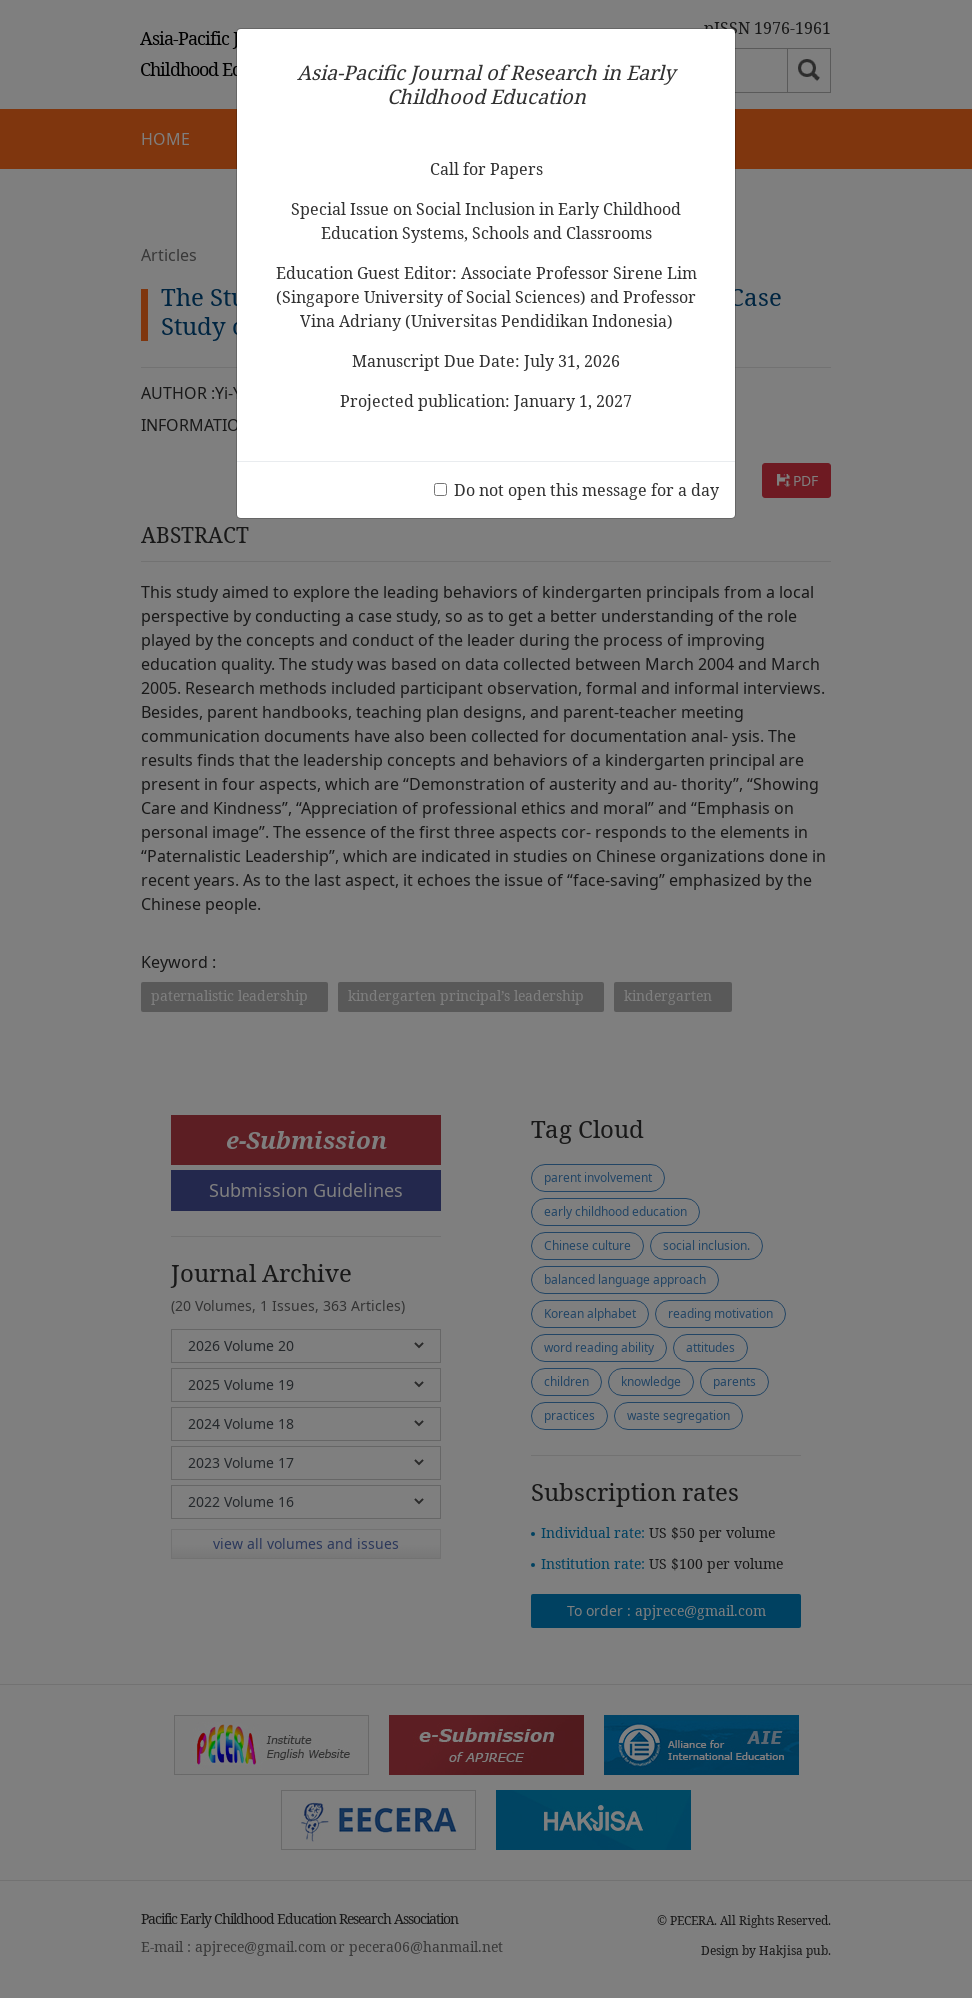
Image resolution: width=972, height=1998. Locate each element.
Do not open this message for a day (586, 490)
